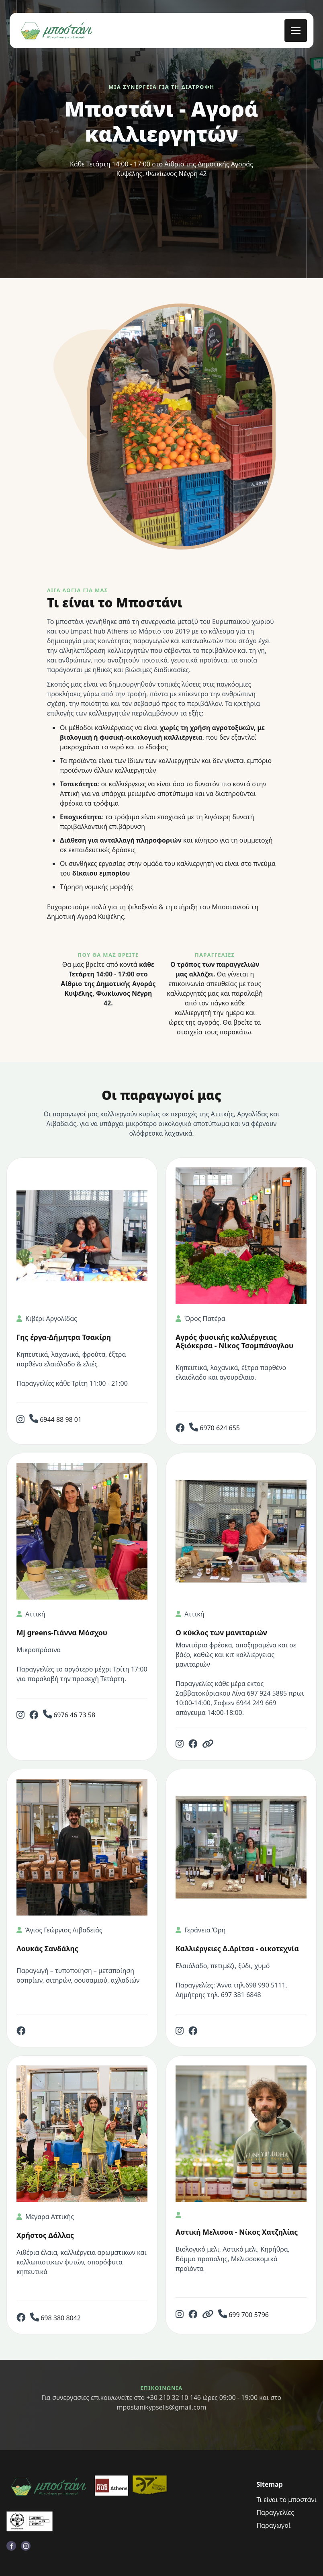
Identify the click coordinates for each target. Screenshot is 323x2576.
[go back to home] (48, 2487)
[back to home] (56, 30)
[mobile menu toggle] (295, 30)
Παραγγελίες (275, 2512)
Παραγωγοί (273, 2525)
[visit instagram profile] (26, 2546)
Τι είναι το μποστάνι (286, 2499)
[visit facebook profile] (11, 2546)
